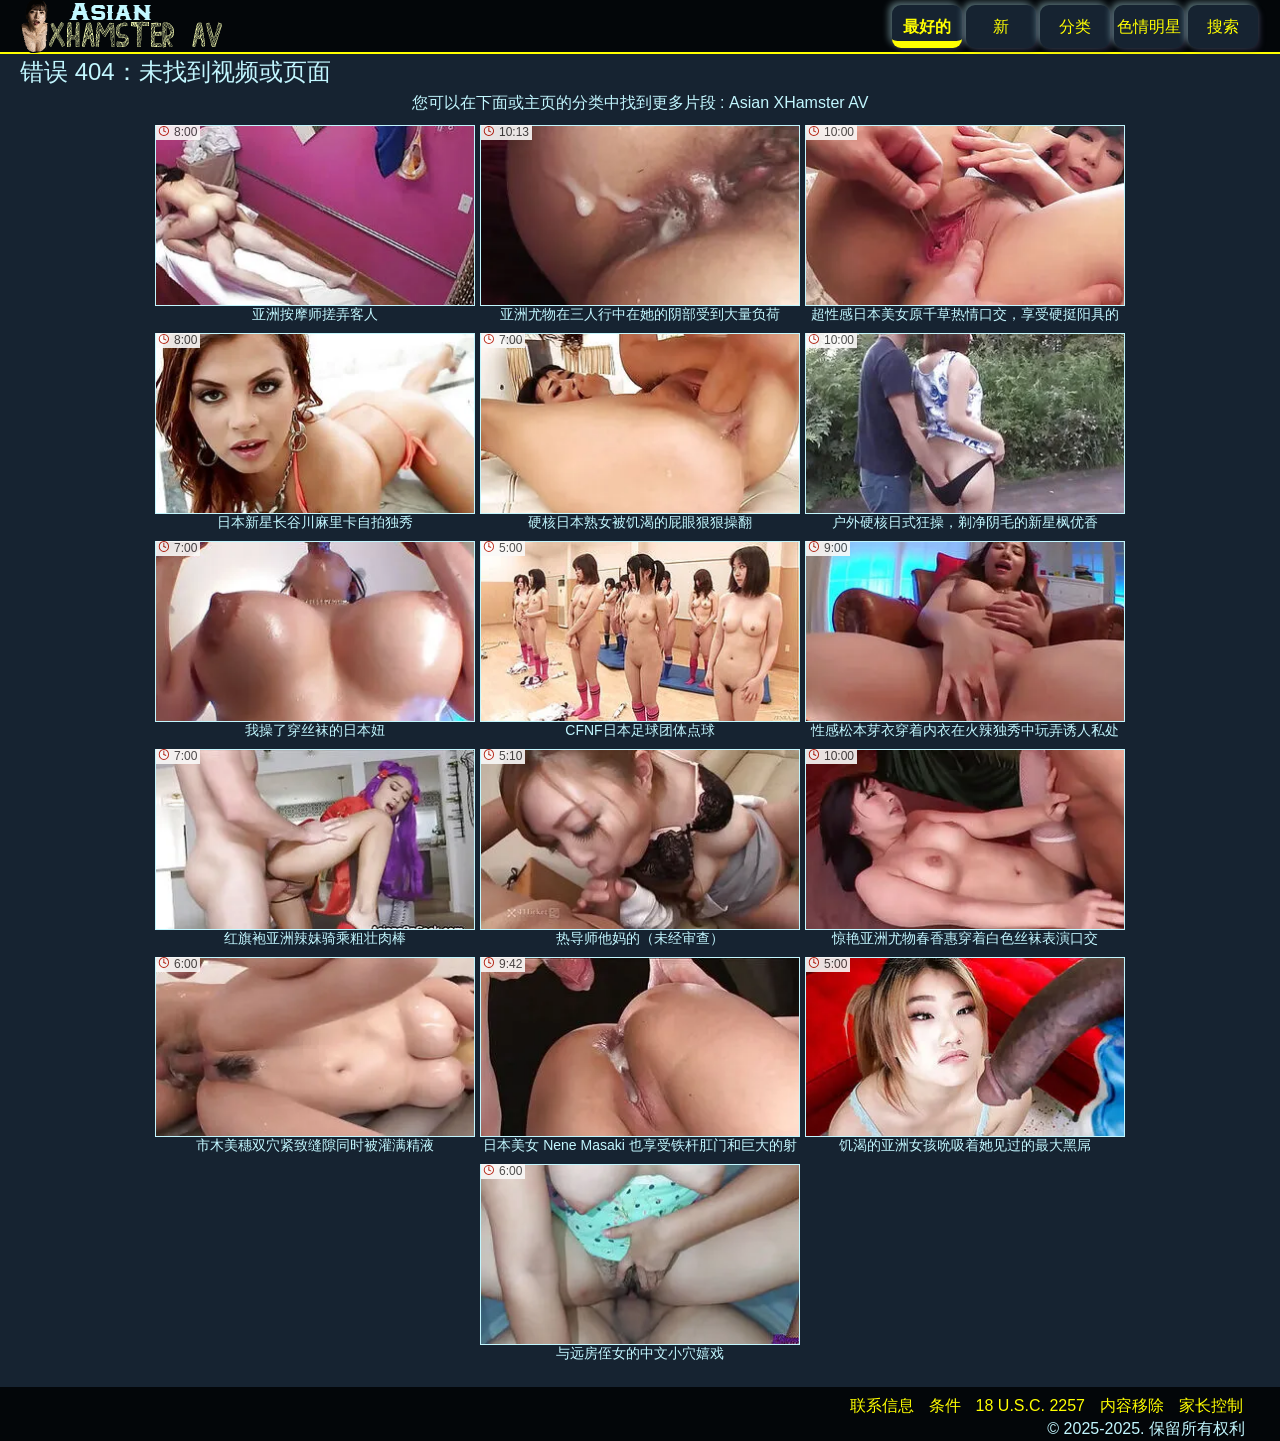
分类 (1075, 26)
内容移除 (1132, 1405)
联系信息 (882, 1405)
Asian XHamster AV (798, 102)
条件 (945, 1405)
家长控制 (1211, 1405)
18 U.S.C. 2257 (1030, 1405)
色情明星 (1149, 26)
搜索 (1223, 26)
